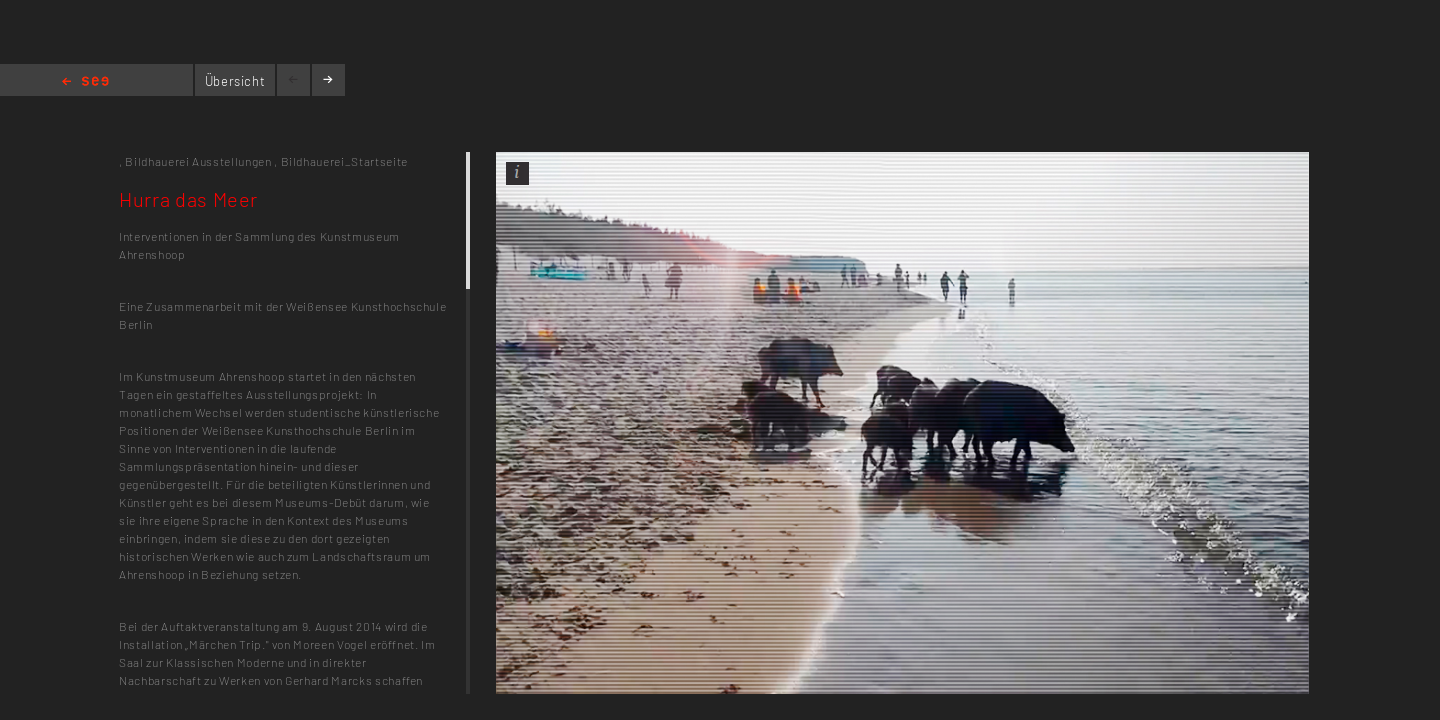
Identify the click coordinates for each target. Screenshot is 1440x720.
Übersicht (235, 81)
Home (85, 82)
